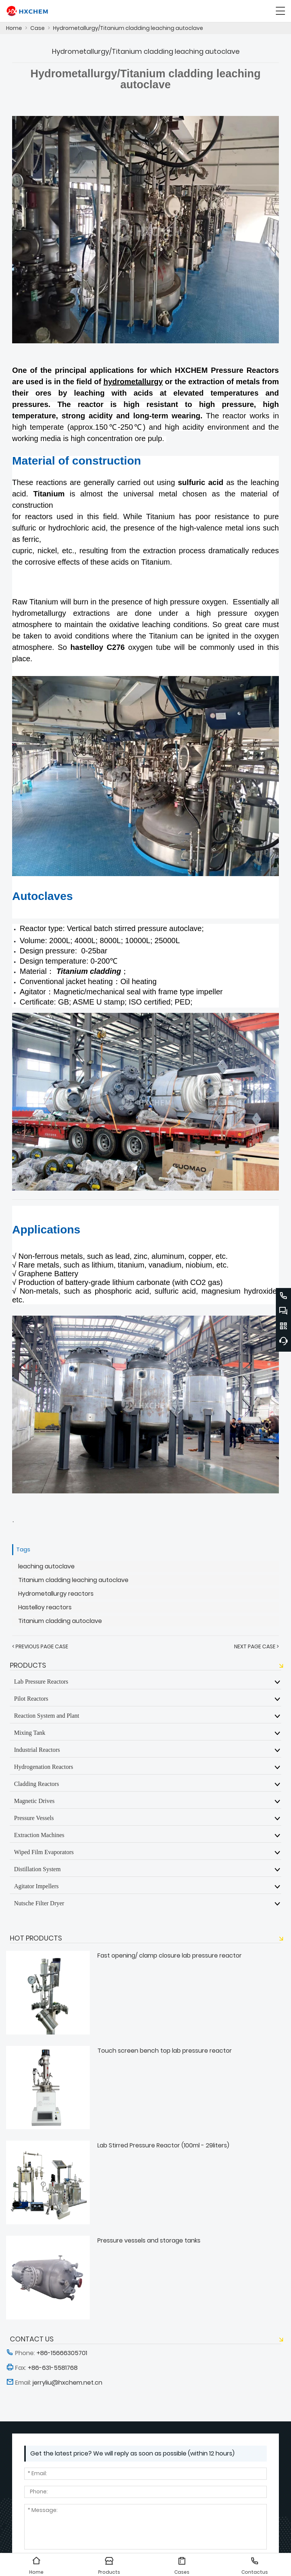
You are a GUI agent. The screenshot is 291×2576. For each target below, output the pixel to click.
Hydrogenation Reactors (43, 1767)
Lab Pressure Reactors (41, 1681)
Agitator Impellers (36, 1886)
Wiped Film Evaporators (44, 1852)
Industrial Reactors (37, 1750)
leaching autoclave (46, 1566)
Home (14, 28)
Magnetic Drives (34, 1801)
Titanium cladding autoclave (60, 1621)
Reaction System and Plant (46, 1715)
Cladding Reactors (36, 1784)
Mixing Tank (29, 1732)
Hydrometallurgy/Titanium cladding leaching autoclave (128, 28)
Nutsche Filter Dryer (39, 1903)
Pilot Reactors (31, 1698)
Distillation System (37, 1869)
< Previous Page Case (40, 1646)
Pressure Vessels (34, 1818)
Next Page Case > (256, 1646)
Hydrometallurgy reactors (56, 1593)
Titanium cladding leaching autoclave (73, 1580)
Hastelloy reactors (45, 1607)
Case (37, 28)
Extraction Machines (39, 1835)
